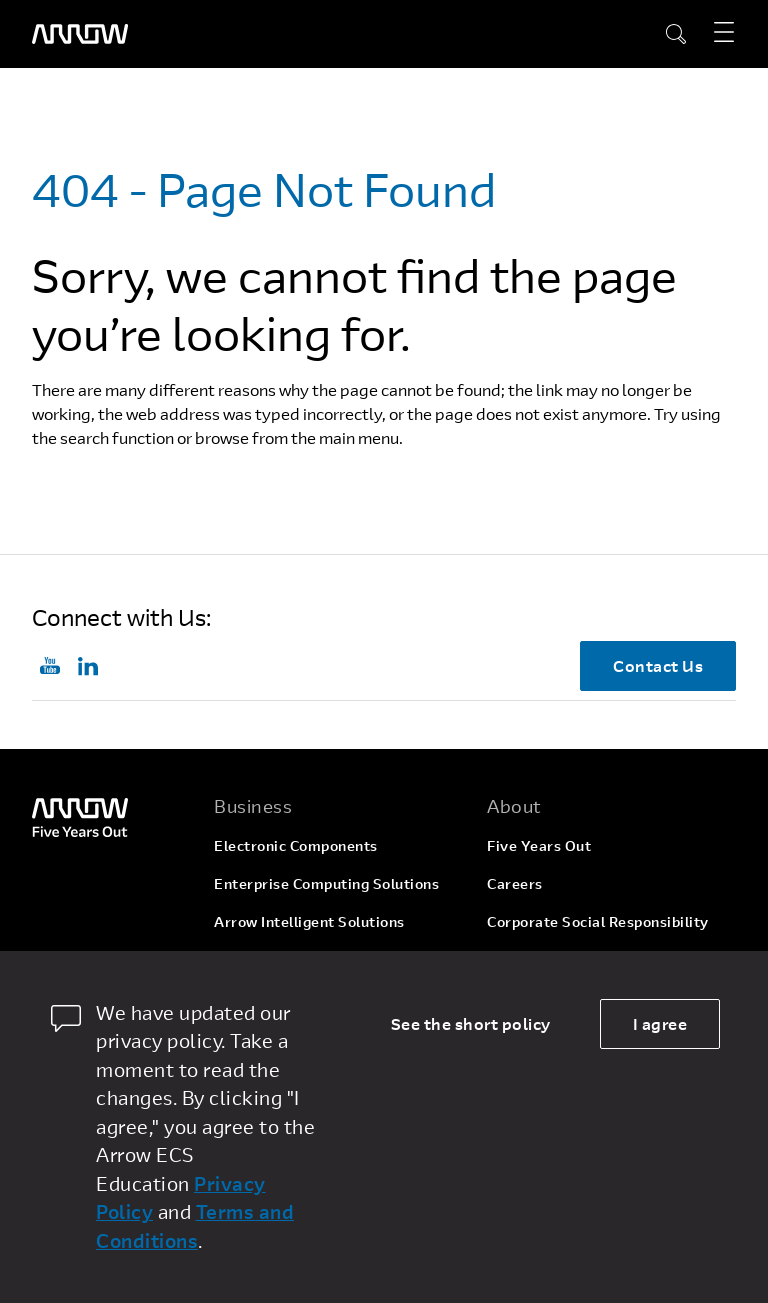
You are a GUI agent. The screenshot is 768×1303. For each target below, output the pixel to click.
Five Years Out (539, 845)
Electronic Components (296, 845)
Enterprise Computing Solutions (326, 883)
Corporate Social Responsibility (598, 921)
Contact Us (658, 665)
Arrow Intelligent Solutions (309, 921)
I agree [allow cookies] (660, 1023)
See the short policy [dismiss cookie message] (471, 1023)
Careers (515, 883)
